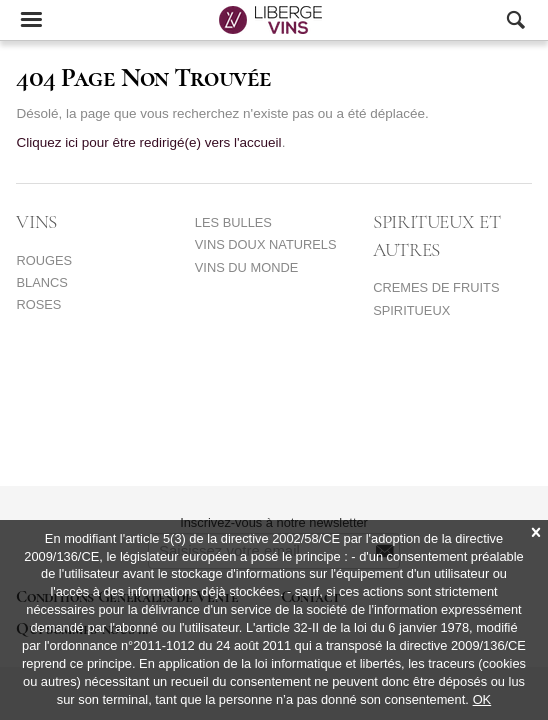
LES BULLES (233, 222)
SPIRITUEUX (411, 310)
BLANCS (41, 282)
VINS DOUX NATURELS (266, 244)
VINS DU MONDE (246, 267)
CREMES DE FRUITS (436, 287)
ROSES (38, 304)
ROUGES (44, 260)
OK (482, 699)
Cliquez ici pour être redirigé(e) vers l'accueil (148, 142)
